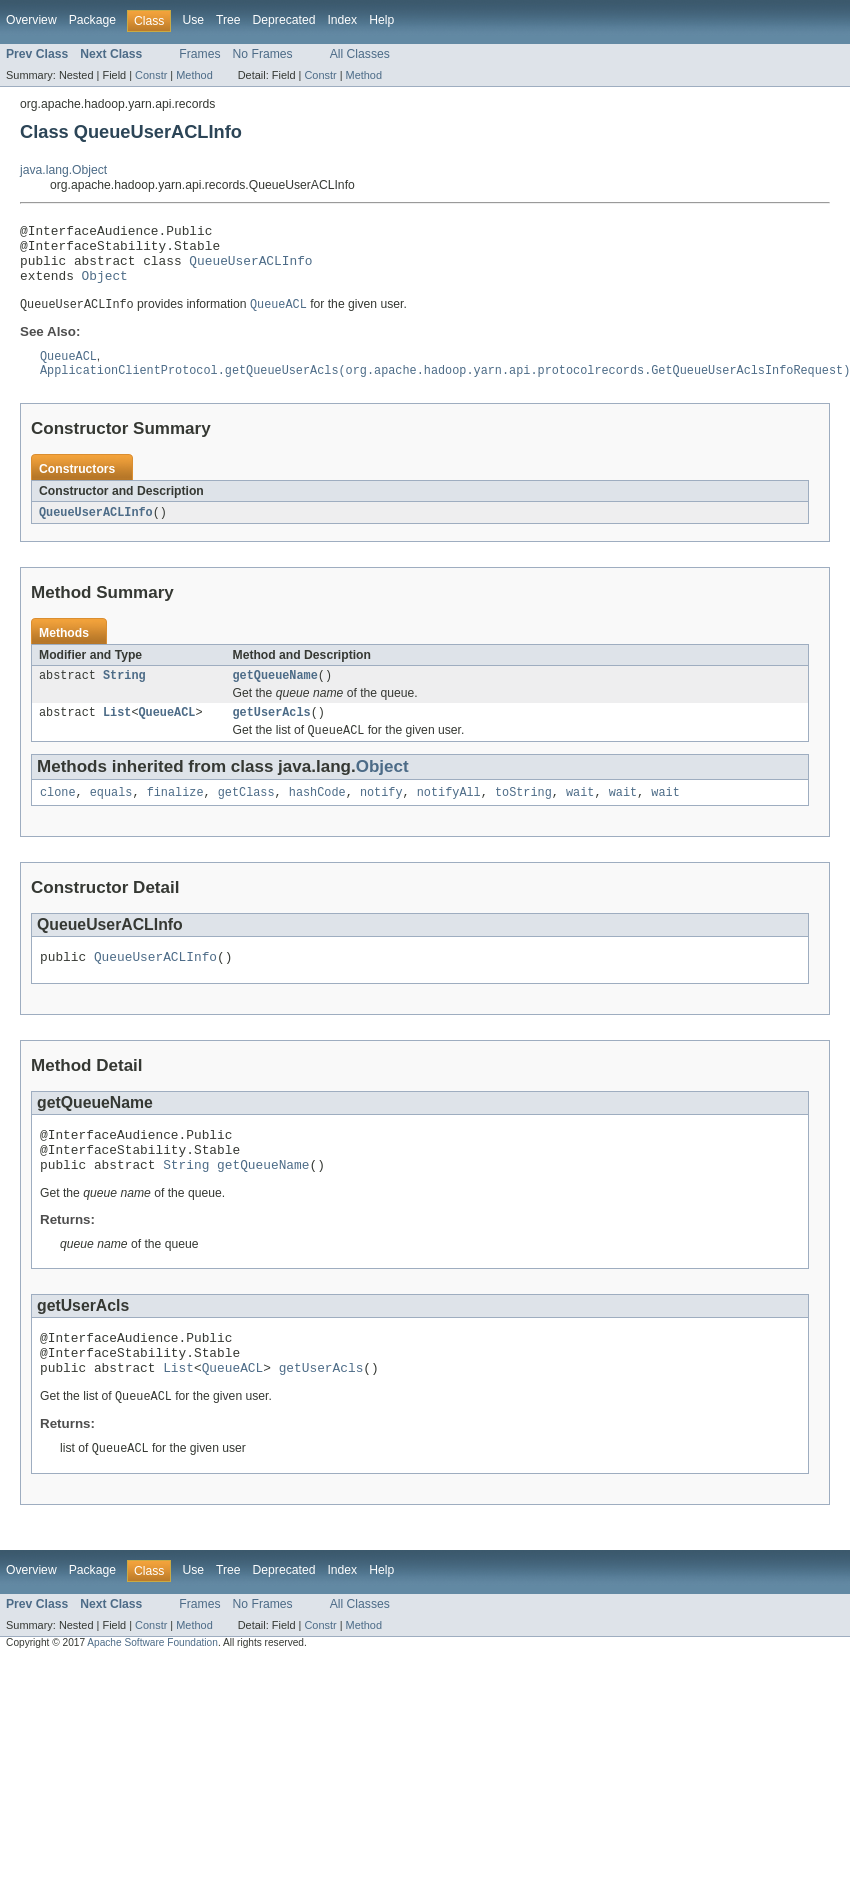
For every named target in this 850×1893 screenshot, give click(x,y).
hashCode (317, 816)
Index (342, 20)
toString (523, 816)
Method (194, 75)
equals (111, 816)
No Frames (263, 54)
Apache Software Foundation (152, 1689)
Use (193, 20)
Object (105, 287)
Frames (199, 54)
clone (58, 816)
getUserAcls (272, 733)
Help (381, 20)
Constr (151, 75)
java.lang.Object (63, 170)
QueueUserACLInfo (250, 269)
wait (580, 816)
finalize (175, 816)
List (117, 733)
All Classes (360, 54)
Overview (31, 20)
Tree (228, 20)
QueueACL (167, 733)
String (124, 694)
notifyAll (449, 816)
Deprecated (284, 20)
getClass (246, 816)
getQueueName (275, 694)
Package (92, 20)
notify (381, 816)
